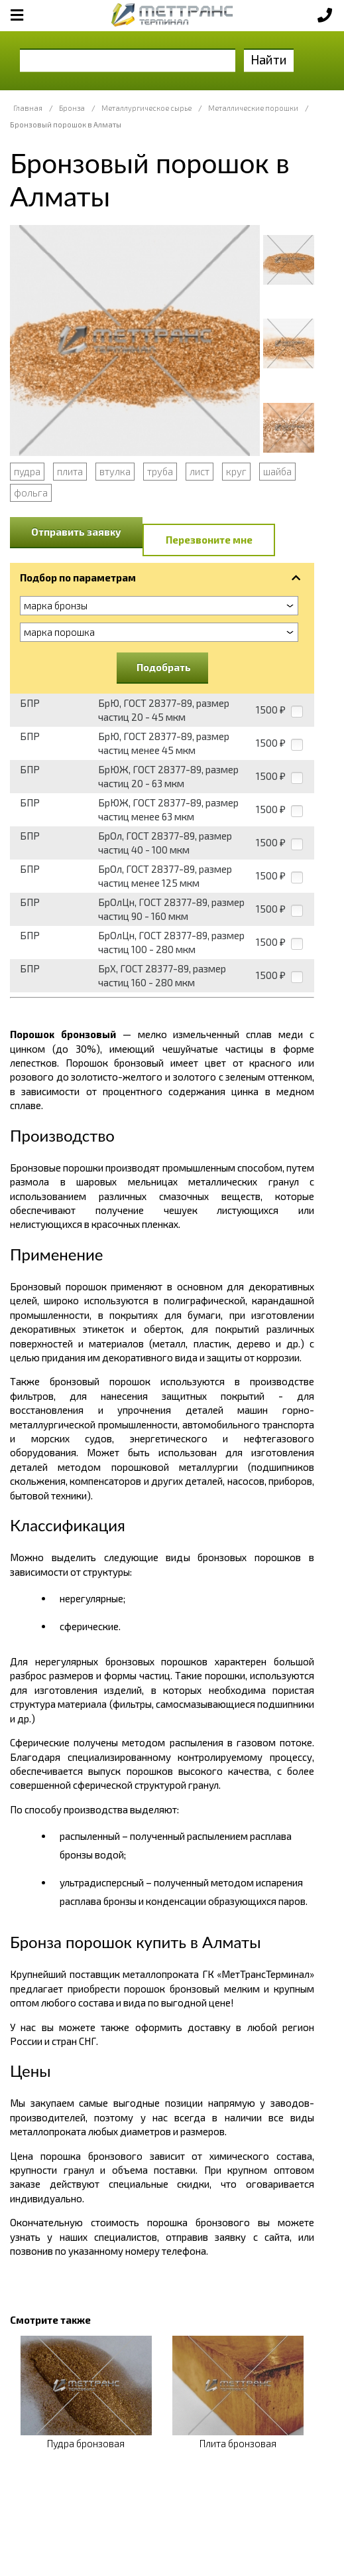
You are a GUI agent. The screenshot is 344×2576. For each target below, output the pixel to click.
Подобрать (164, 667)
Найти (269, 59)
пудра (27, 471)
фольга (31, 492)
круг (236, 471)
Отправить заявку (76, 532)
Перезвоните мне (209, 540)
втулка (115, 471)
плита (70, 471)
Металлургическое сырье (146, 108)
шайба (277, 471)
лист (199, 471)
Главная (27, 108)
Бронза (72, 108)
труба (160, 471)
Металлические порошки (253, 108)
